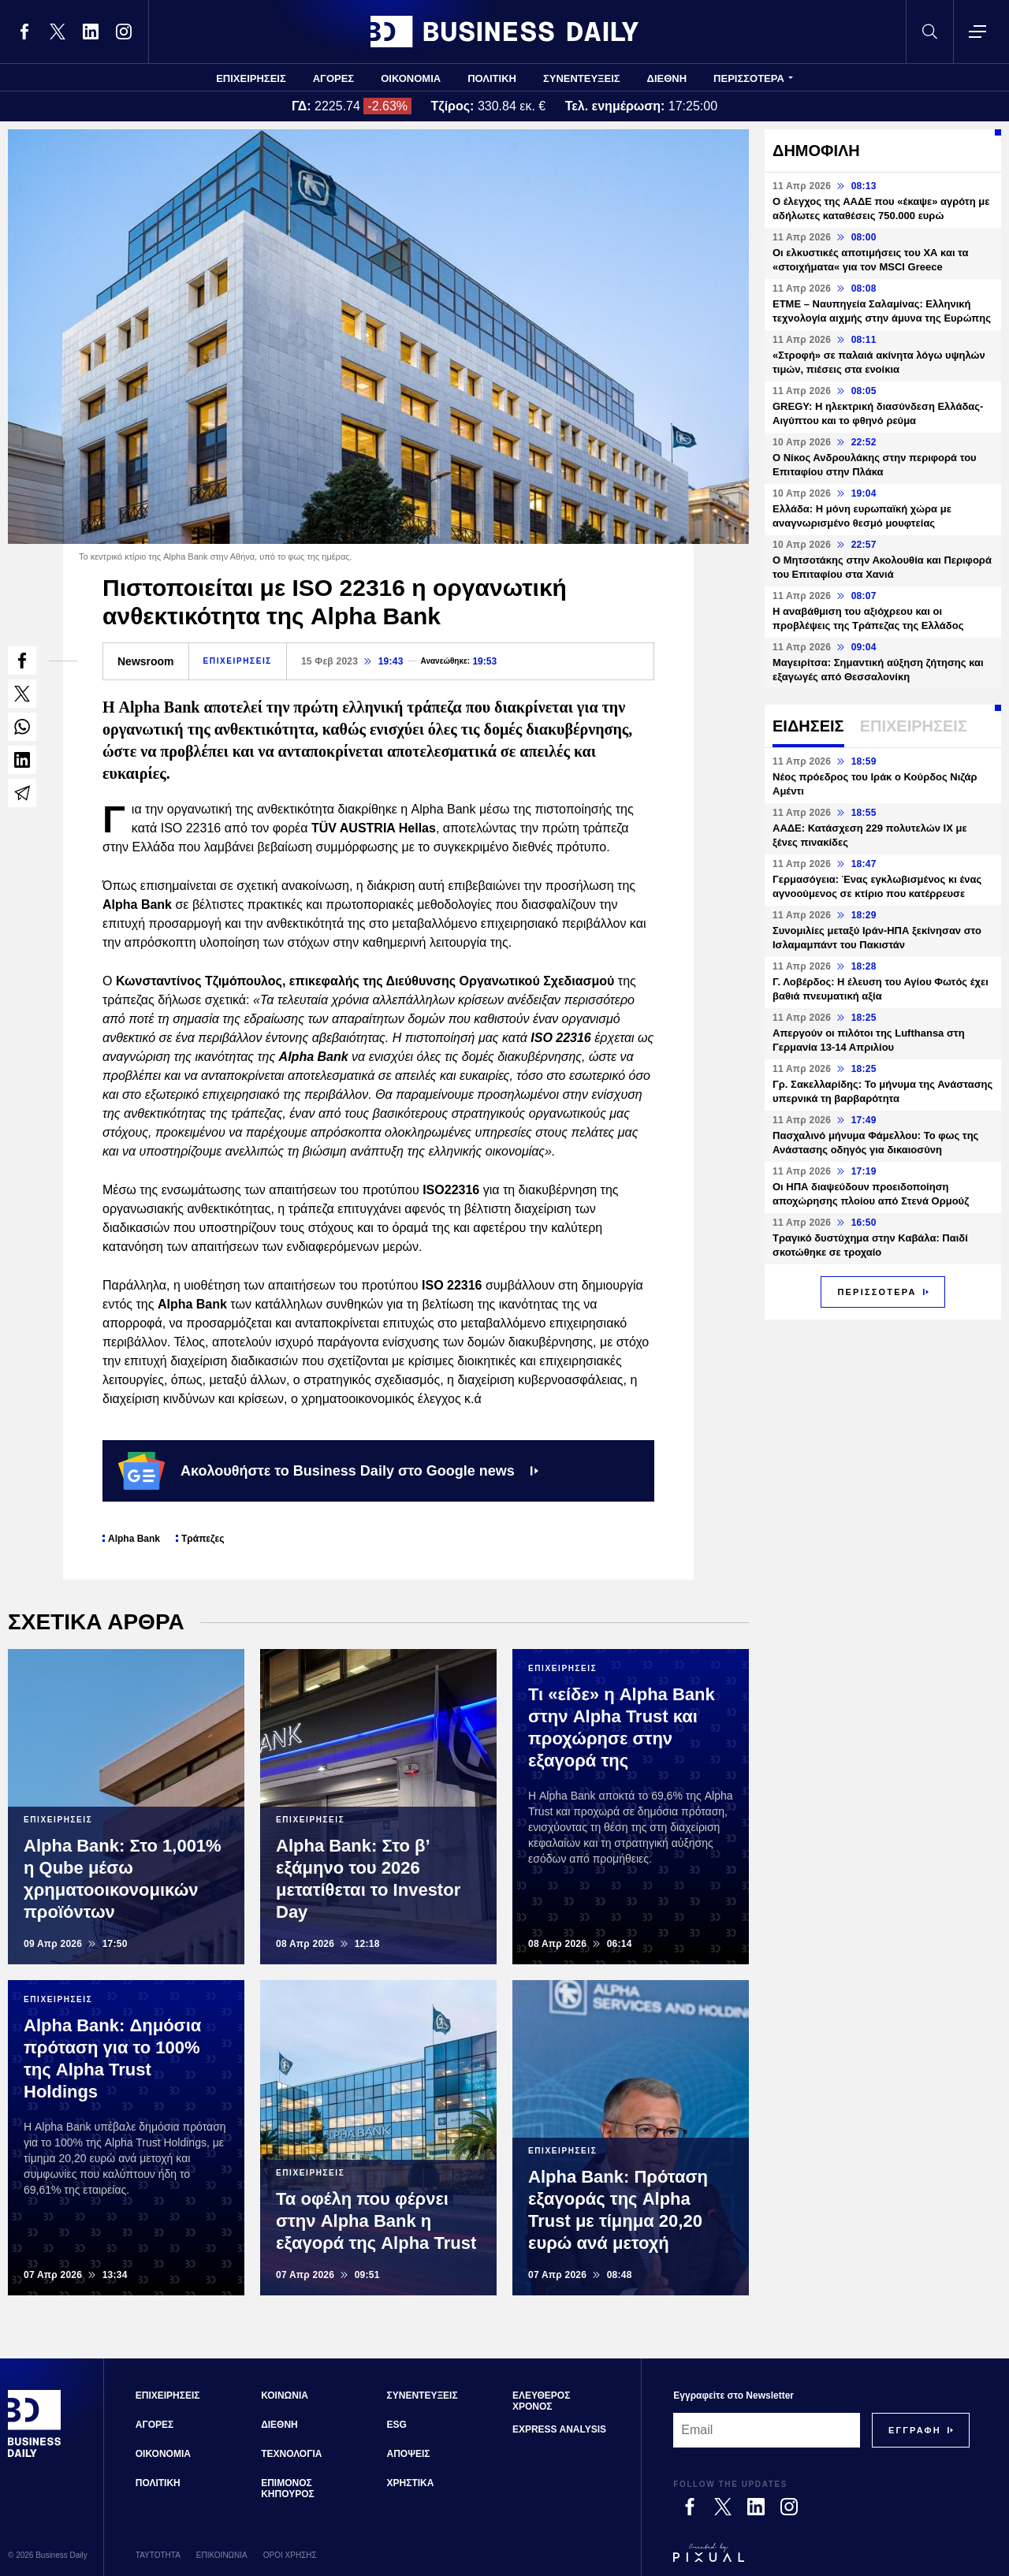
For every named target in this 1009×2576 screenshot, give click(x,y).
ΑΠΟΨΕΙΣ (408, 2453)
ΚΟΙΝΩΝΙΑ (284, 2395)
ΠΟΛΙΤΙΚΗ (491, 78)
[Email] (766, 2430)
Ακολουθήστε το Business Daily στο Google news (328, 1471)
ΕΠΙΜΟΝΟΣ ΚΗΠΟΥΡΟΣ (288, 2488)
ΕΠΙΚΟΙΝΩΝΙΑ (222, 2555)
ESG (397, 2424)
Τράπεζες (202, 1538)
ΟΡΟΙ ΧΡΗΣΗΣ (290, 2555)
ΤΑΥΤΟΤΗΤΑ (158, 2555)
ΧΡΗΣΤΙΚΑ (410, 2483)
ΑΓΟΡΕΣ (333, 78)
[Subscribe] (914, 2430)
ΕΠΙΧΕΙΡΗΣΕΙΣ (251, 78)
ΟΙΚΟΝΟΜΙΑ (411, 78)
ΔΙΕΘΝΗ (667, 78)
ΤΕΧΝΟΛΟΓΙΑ (291, 2453)
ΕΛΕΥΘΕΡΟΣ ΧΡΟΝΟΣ (541, 2401)
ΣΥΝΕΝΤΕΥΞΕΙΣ (581, 78)
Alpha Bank (134, 1538)
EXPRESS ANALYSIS (559, 2429)
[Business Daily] (34, 2454)
